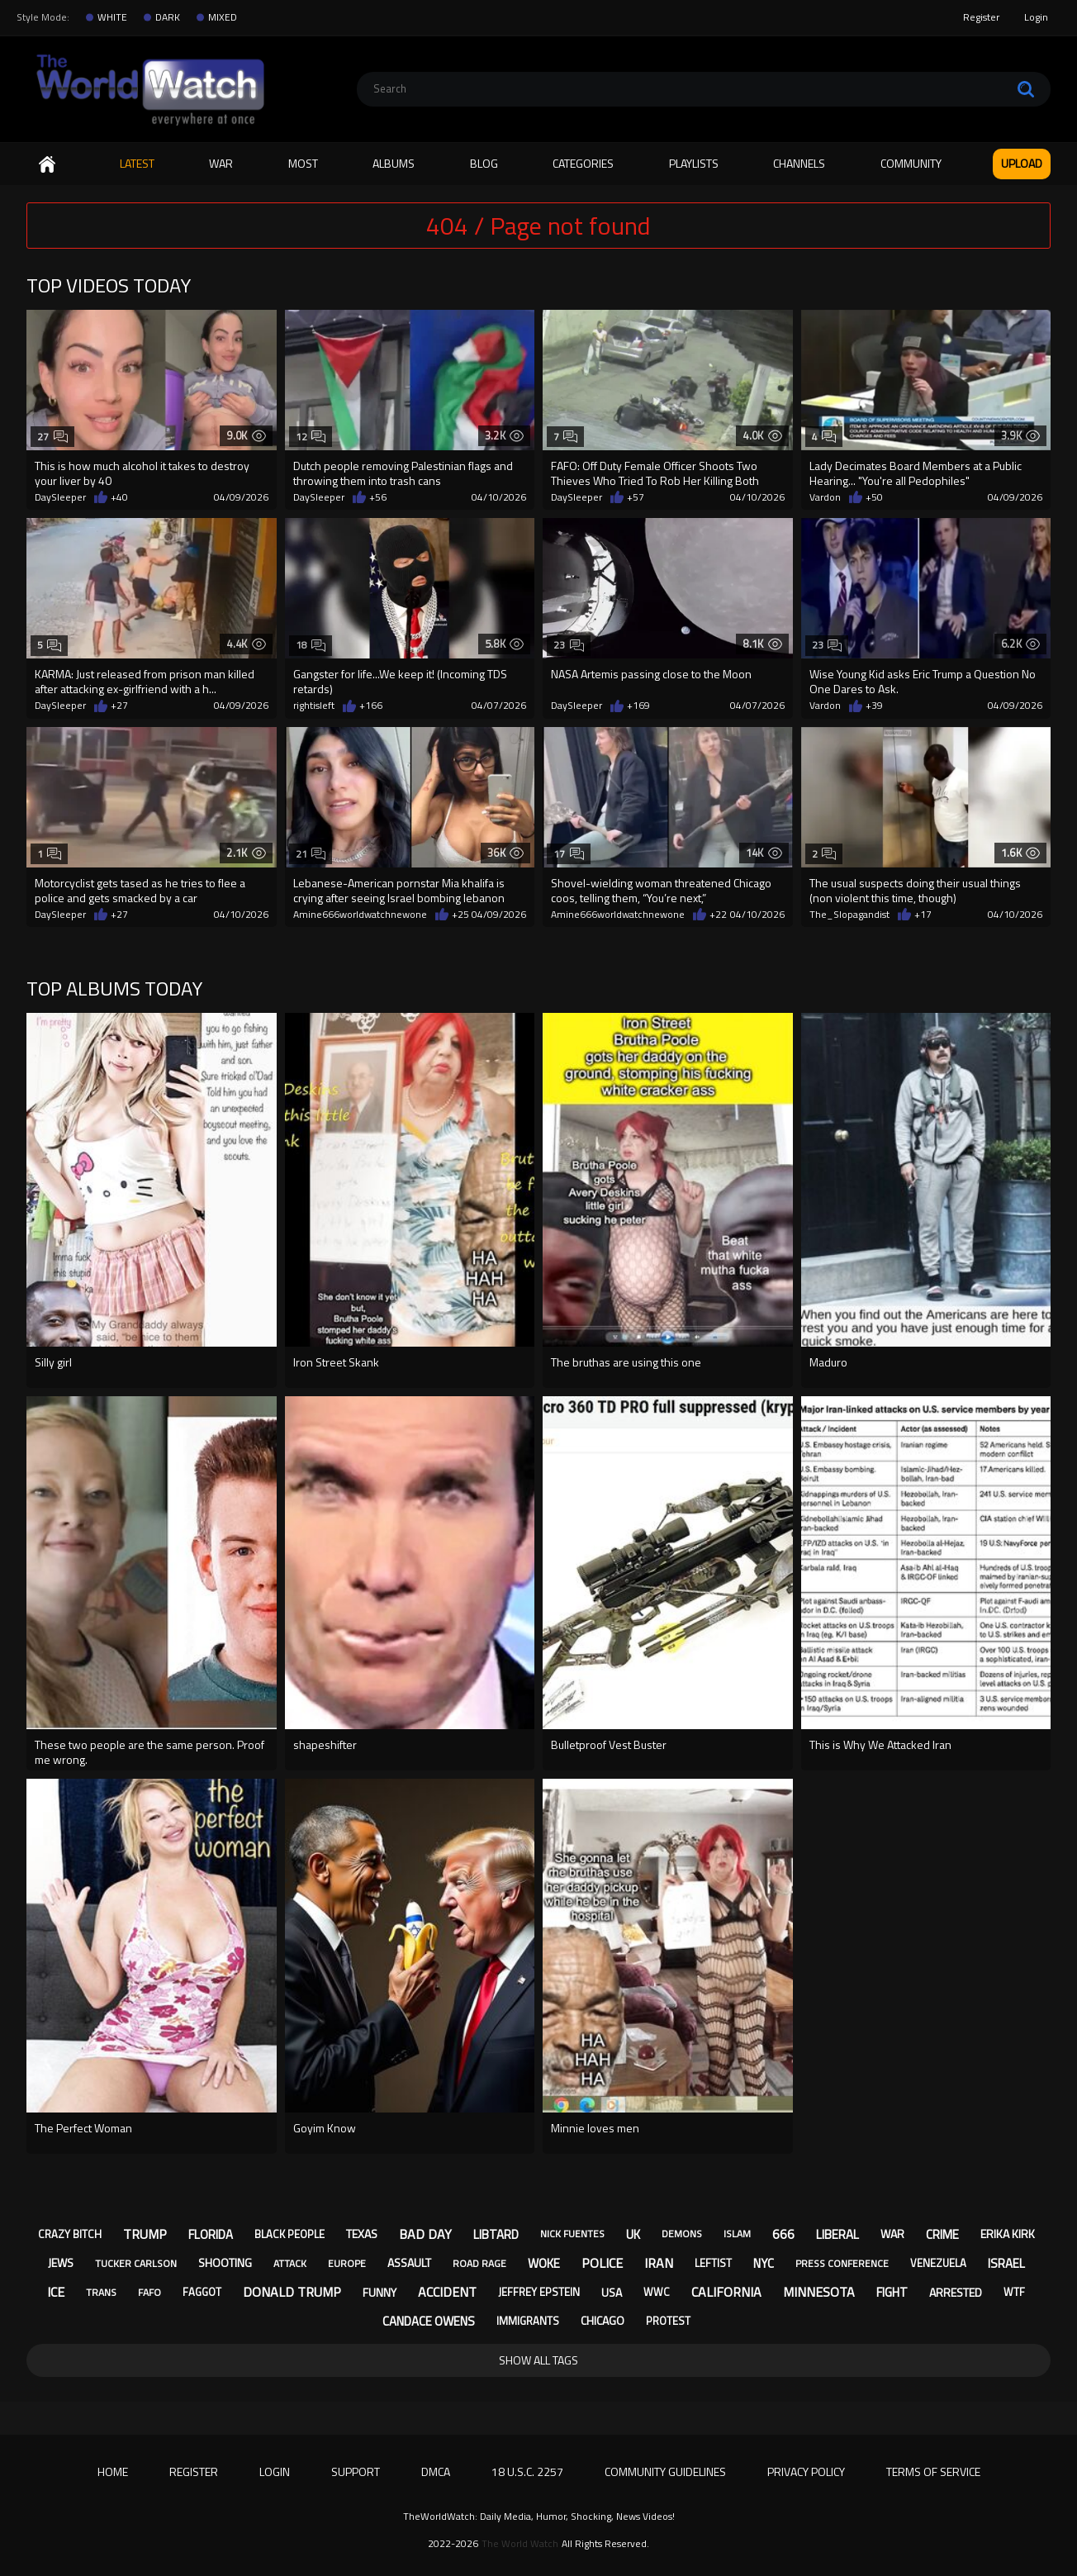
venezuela (938, 2263)
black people (289, 2234)
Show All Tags (538, 2360)
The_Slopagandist (849, 914)
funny (379, 2292)
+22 (718, 914)
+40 (119, 497)
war (892, 2233)
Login (1036, 17)
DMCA (435, 2471)
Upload (1021, 163)
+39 (874, 705)
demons (682, 2233)
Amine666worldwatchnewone (360, 914)
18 (311, 645)
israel (1006, 2263)
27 (52, 436)
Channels (799, 163)
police (602, 2263)
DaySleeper (60, 497)
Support (355, 2471)
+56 (378, 497)
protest (668, 2320)
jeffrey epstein (539, 2292)
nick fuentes (572, 2233)
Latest (137, 163)
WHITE (112, 17)
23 (568, 645)
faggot (202, 2292)
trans (101, 2292)
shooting (225, 2262)
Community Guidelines (665, 2471)
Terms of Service (933, 2471)
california (726, 2292)
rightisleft (313, 705)
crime (942, 2234)
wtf (1014, 2292)
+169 (638, 705)
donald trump (292, 2292)
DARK (167, 17)
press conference (842, 2263)
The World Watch (520, 2543)
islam (737, 2233)
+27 (119, 705)
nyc (763, 2263)
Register (981, 17)
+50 (874, 497)
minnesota (819, 2292)
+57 (635, 497)
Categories (583, 163)
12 (311, 436)
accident (447, 2292)
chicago (602, 2320)
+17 (923, 914)
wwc (656, 2292)
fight (892, 2292)
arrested (955, 2292)
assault (409, 2262)
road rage (479, 2263)
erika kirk (1007, 2233)
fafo (149, 2292)
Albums (393, 163)
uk (633, 2234)
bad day (425, 2234)
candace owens (428, 2321)
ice (55, 2292)
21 (311, 854)
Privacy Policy (806, 2471)
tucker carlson (136, 2263)
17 (568, 854)
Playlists (694, 163)
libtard (496, 2234)
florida (210, 2234)
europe (347, 2263)
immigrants (527, 2320)
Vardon (825, 497)
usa (611, 2292)
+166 (370, 705)
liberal (837, 2234)
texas (361, 2233)
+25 (460, 914)
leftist (713, 2263)
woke (544, 2263)
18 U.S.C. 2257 (527, 2471)
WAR (221, 163)
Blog (484, 163)
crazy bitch (70, 2234)
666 (783, 2234)
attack (289, 2263)
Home (47, 164)
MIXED (222, 17)
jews (61, 2262)
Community (911, 163)
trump (145, 2234)
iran (658, 2263)
